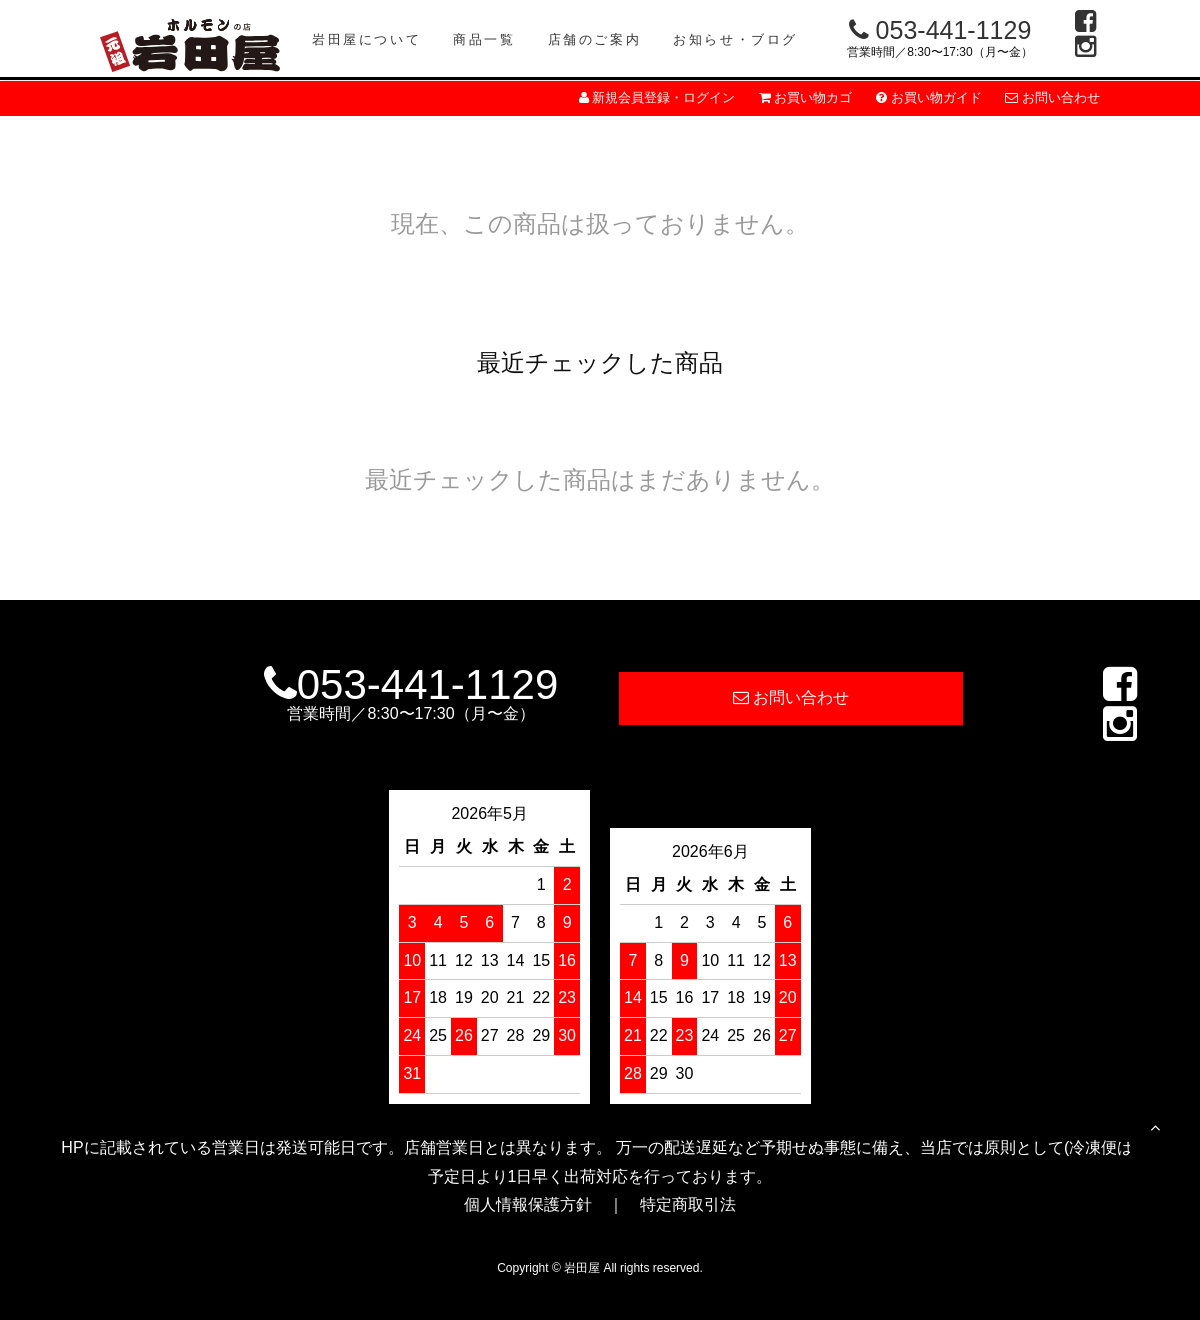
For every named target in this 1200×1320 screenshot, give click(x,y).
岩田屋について (366, 39)
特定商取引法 (688, 1204)
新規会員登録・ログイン (657, 97)
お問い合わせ (1052, 97)
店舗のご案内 (595, 39)
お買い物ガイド (929, 97)
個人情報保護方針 (528, 1204)
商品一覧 (484, 39)
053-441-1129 (940, 30)
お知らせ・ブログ (735, 39)
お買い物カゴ (806, 97)
